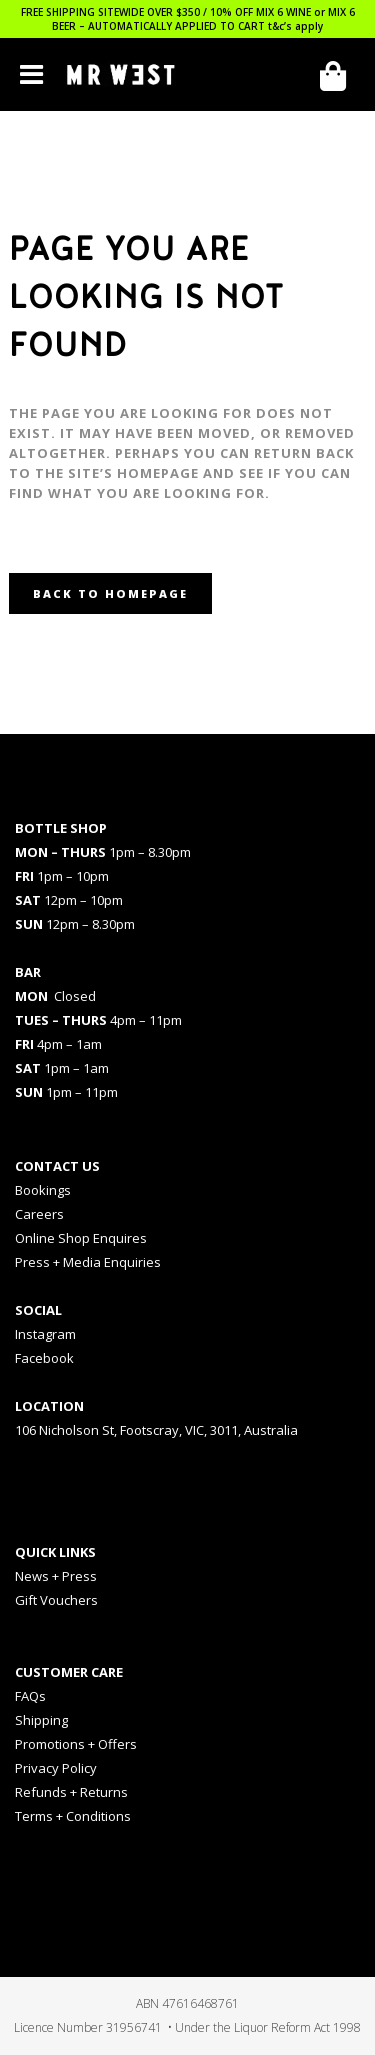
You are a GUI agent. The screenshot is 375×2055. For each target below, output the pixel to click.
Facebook (44, 1358)
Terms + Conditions (73, 1816)
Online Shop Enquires (81, 1238)
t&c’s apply (295, 26)
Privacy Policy (56, 1768)
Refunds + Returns (71, 1792)
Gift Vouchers (56, 1600)
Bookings (43, 1190)
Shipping (41, 1720)
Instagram (45, 1334)
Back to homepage (110, 593)
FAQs (30, 1696)
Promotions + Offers (76, 1744)
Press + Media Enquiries (88, 1262)
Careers (39, 1214)
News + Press (56, 1576)
